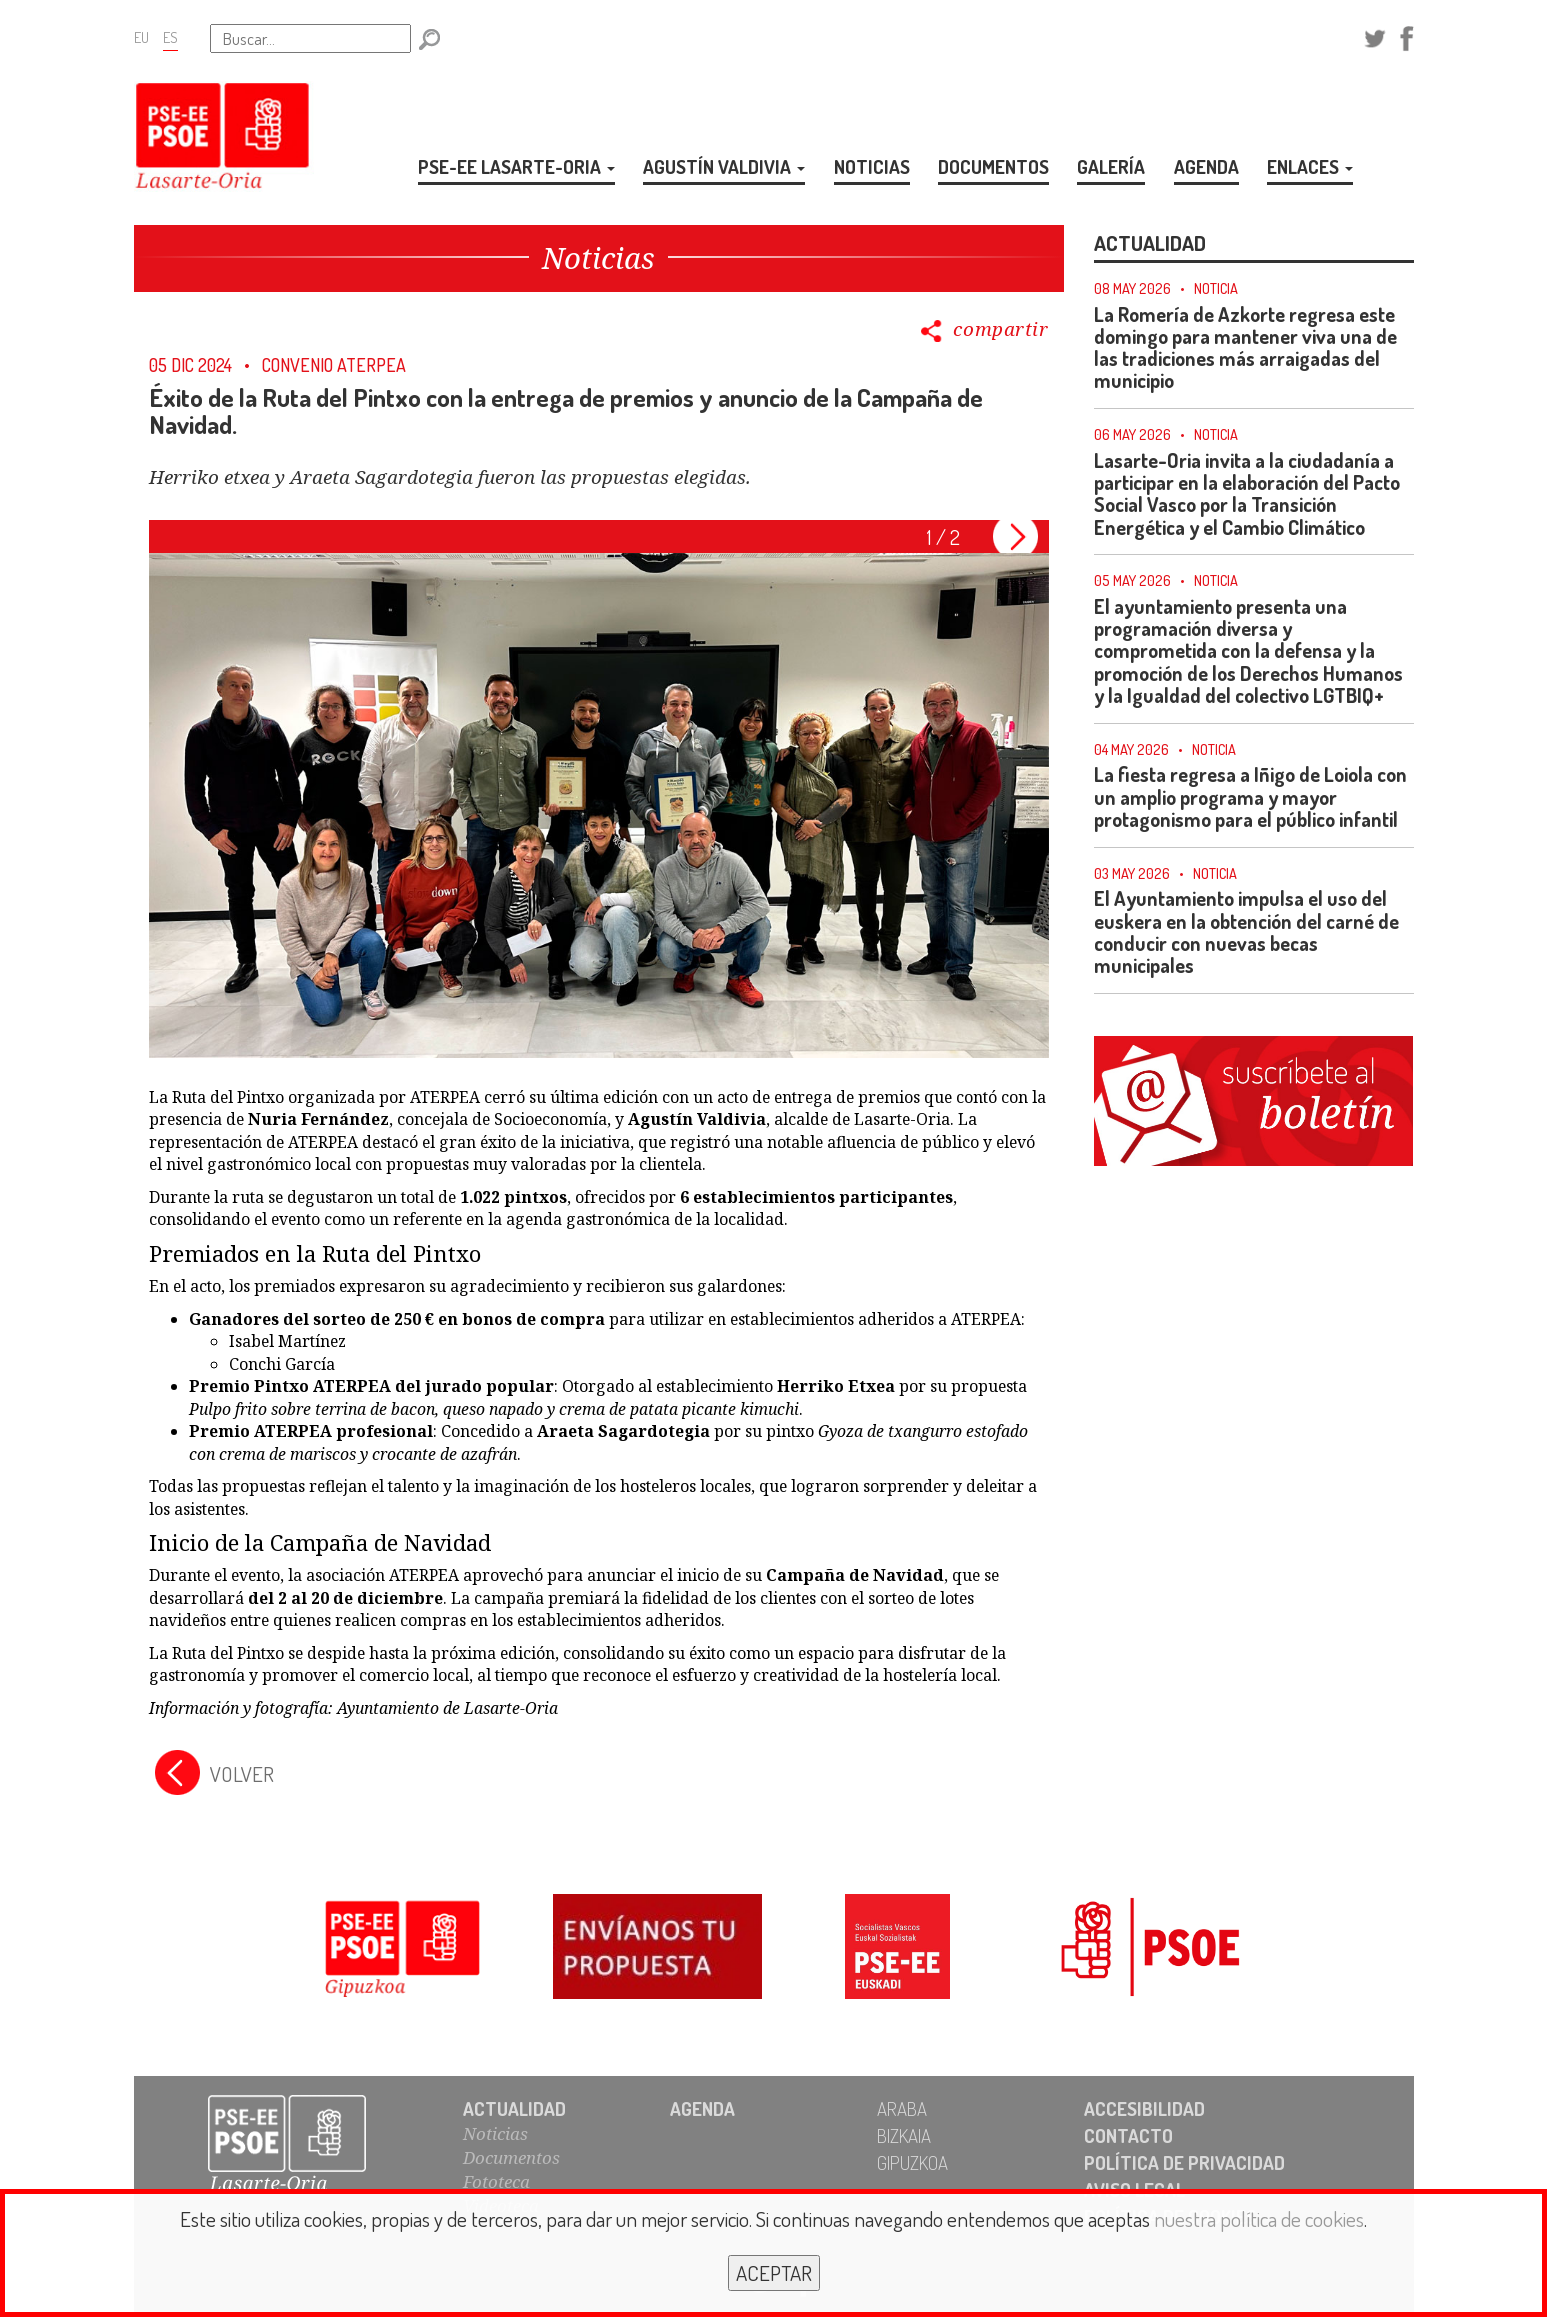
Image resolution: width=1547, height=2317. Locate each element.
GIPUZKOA (912, 2162)
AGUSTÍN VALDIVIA (724, 166)
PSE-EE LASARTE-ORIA (516, 166)
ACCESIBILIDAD (1144, 2108)
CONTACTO (1128, 2135)
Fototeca (496, 2181)
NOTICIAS (872, 166)
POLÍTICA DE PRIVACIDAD (1184, 2162)
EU (141, 37)
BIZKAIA (904, 2135)
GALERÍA (1111, 166)
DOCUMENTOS (993, 166)
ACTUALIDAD (514, 2108)
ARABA (902, 2108)
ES (170, 37)
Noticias (495, 2133)
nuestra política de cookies (1259, 2218)
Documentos (511, 2157)
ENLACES (1310, 166)
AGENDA (1206, 166)
